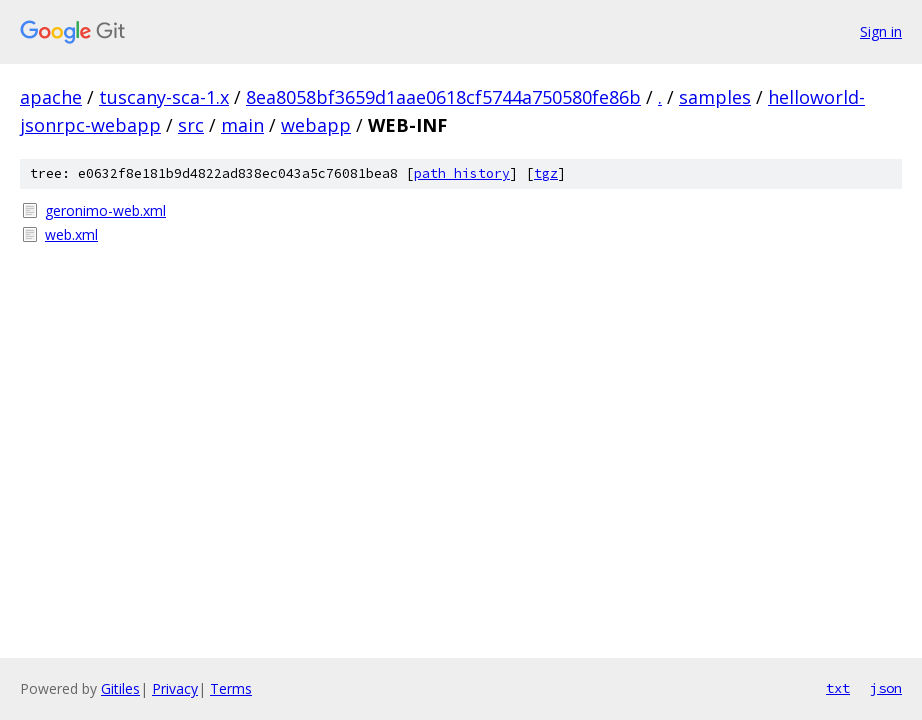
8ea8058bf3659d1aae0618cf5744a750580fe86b (443, 97)
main (242, 125)
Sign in (881, 31)
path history (462, 173)
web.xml (71, 234)
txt (838, 688)
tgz (546, 173)
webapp (316, 125)
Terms (231, 688)
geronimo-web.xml (105, 210)
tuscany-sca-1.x (164, 97)
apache (51, 97)
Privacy (175, 688)
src (191, 125)
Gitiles (120, 688)
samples (715, 97)
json (886, 688)
